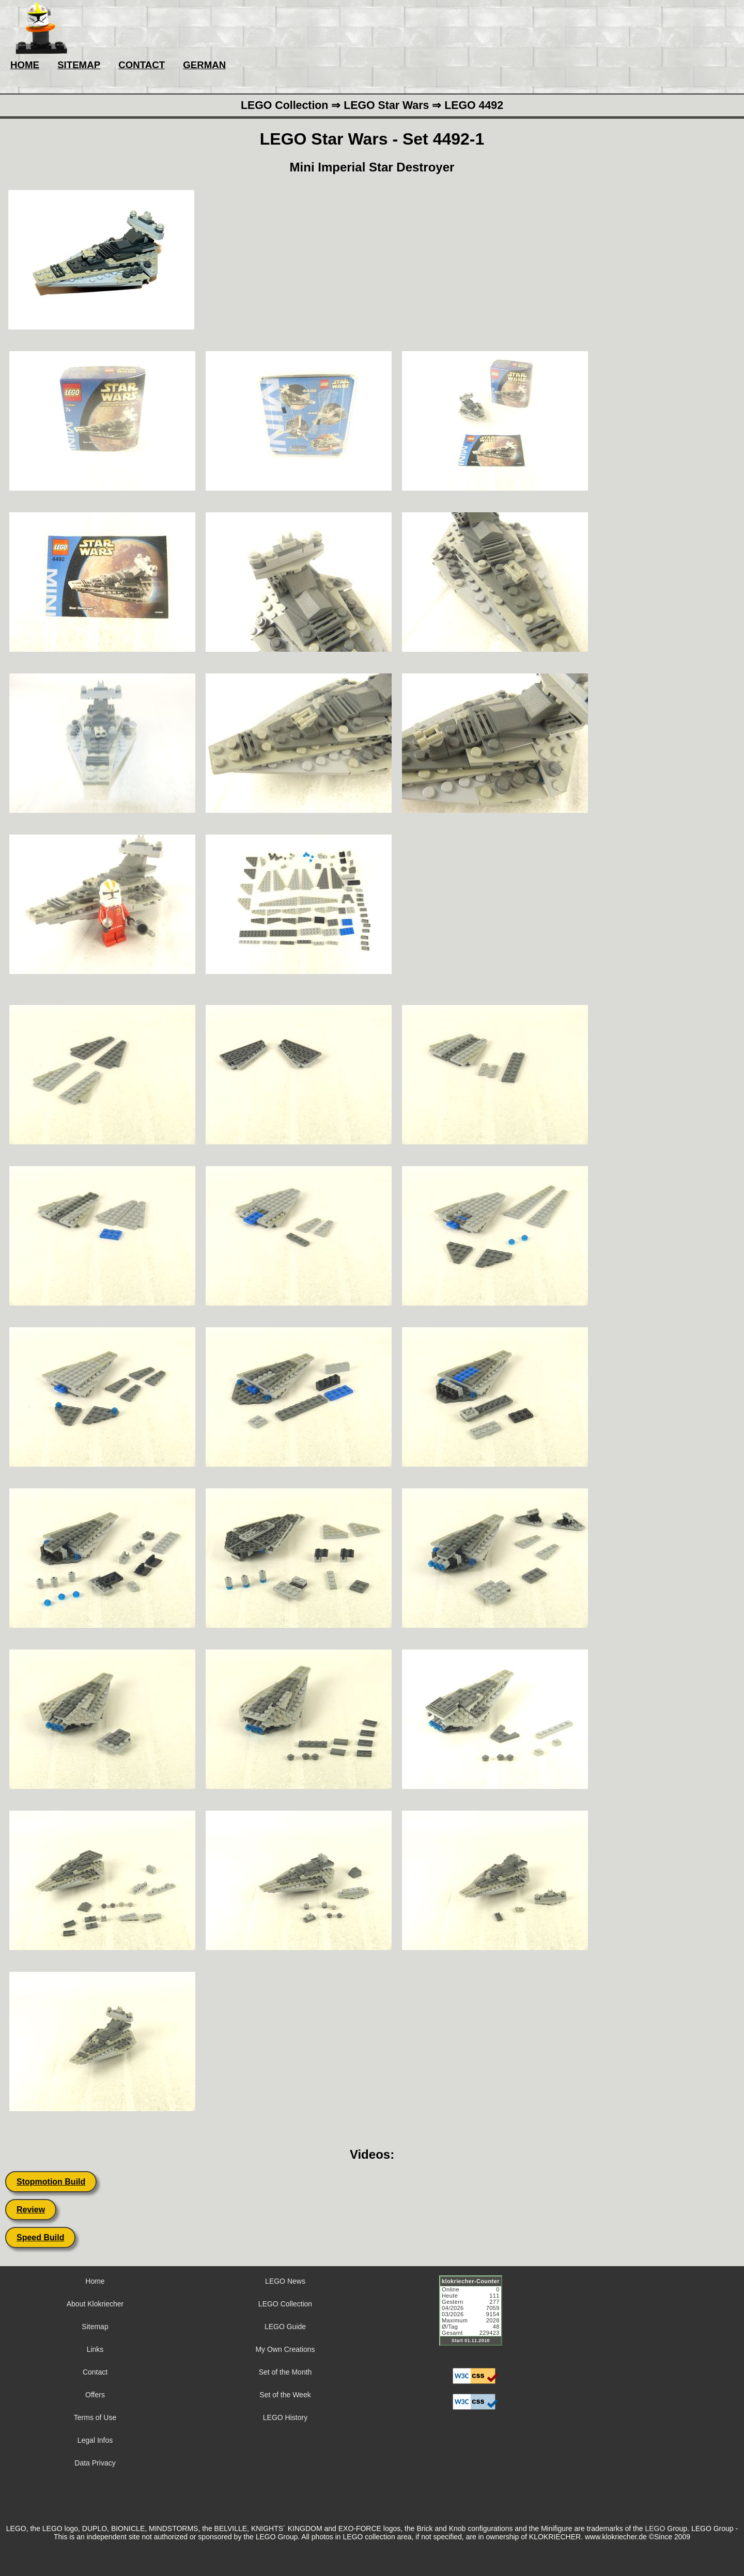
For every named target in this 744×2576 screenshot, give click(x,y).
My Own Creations (285, 2349)
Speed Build (40, 2237)
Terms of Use (95, 2417)
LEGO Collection (285, 2304)
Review (31, 2209)
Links (95, 2349)
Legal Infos (95, 2440)
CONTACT (141, 64)
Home (94, 2281)
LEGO (655, 2528)
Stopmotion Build (51, 2181)
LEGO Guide (285, 2326)
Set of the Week (285, 2395)
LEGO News (285, 2281)
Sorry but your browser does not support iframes (475, 2316)
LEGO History (285, 2417)
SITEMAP (78, 64)
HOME (24, 64)
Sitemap (95, 2326)
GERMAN (204, 64)
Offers (95, 2395)
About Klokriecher (95, 2304)
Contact (95, 2372)
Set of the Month (285, 2372)
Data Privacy (94, 2463)
